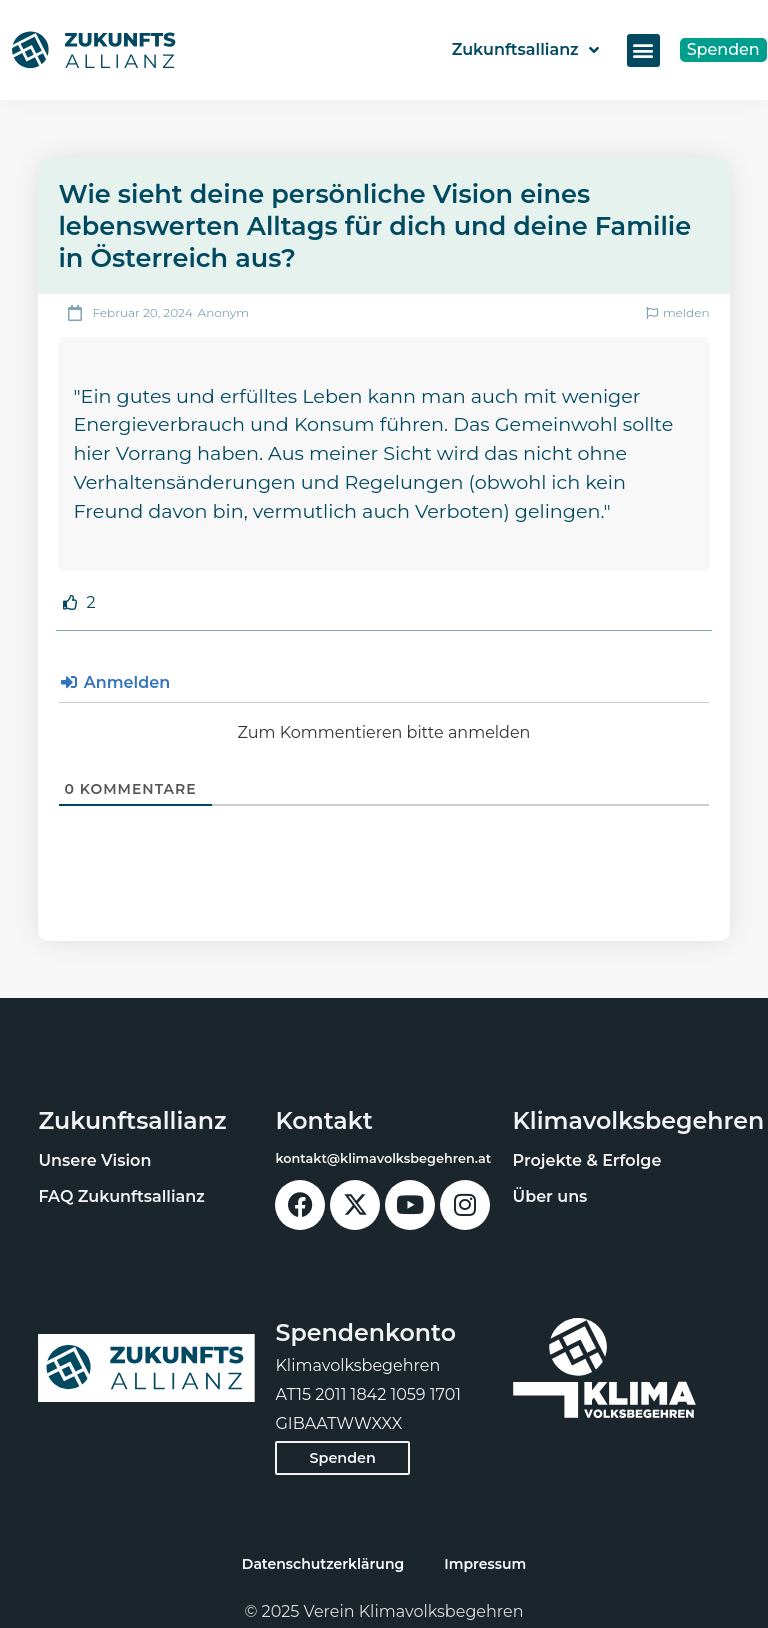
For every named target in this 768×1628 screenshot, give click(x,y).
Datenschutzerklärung (323, 1564)
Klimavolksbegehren (639, 1120)
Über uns (550, 1196)
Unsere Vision (94, 1160)
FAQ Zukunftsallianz (121, 1196)
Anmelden (115, 682)
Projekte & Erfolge (587, 1160)
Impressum (485, 1564)
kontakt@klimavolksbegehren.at (383, 1158)
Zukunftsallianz (525, 50)
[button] (643, 50)
